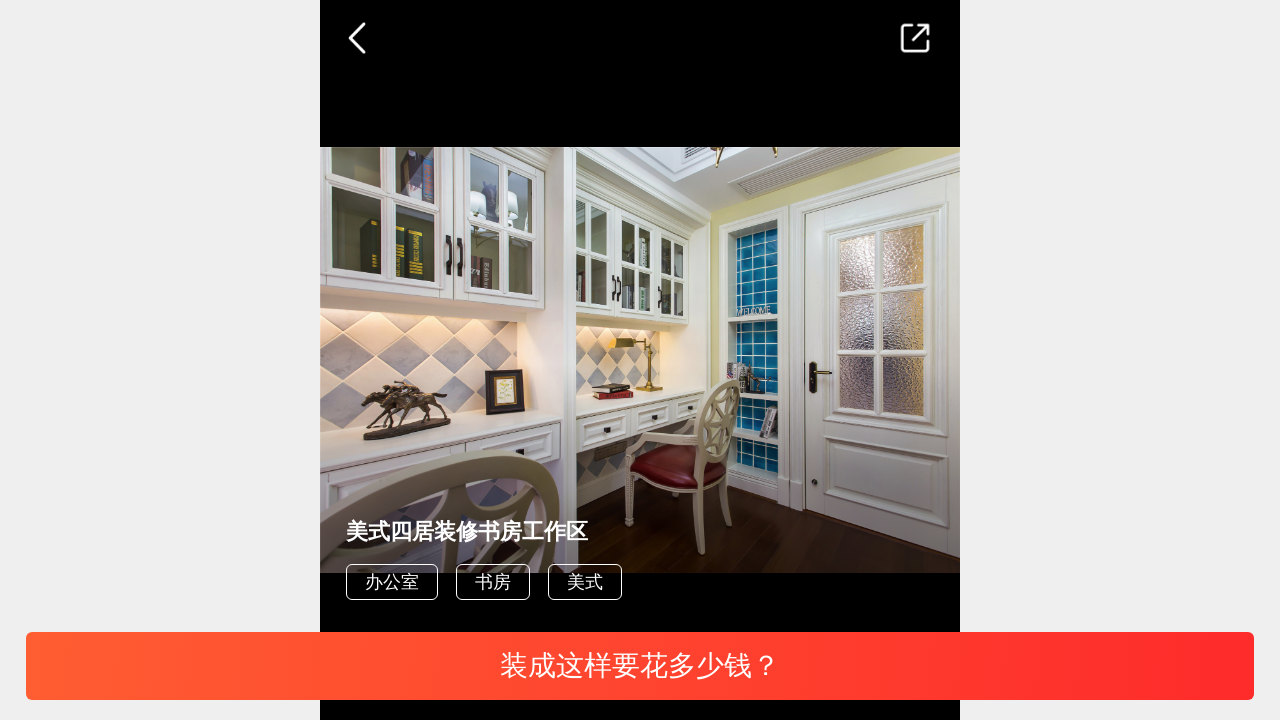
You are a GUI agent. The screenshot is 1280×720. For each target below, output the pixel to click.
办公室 (392, 582)
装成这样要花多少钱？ (640, 665)
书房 (493, 582)
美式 (585, 582)
